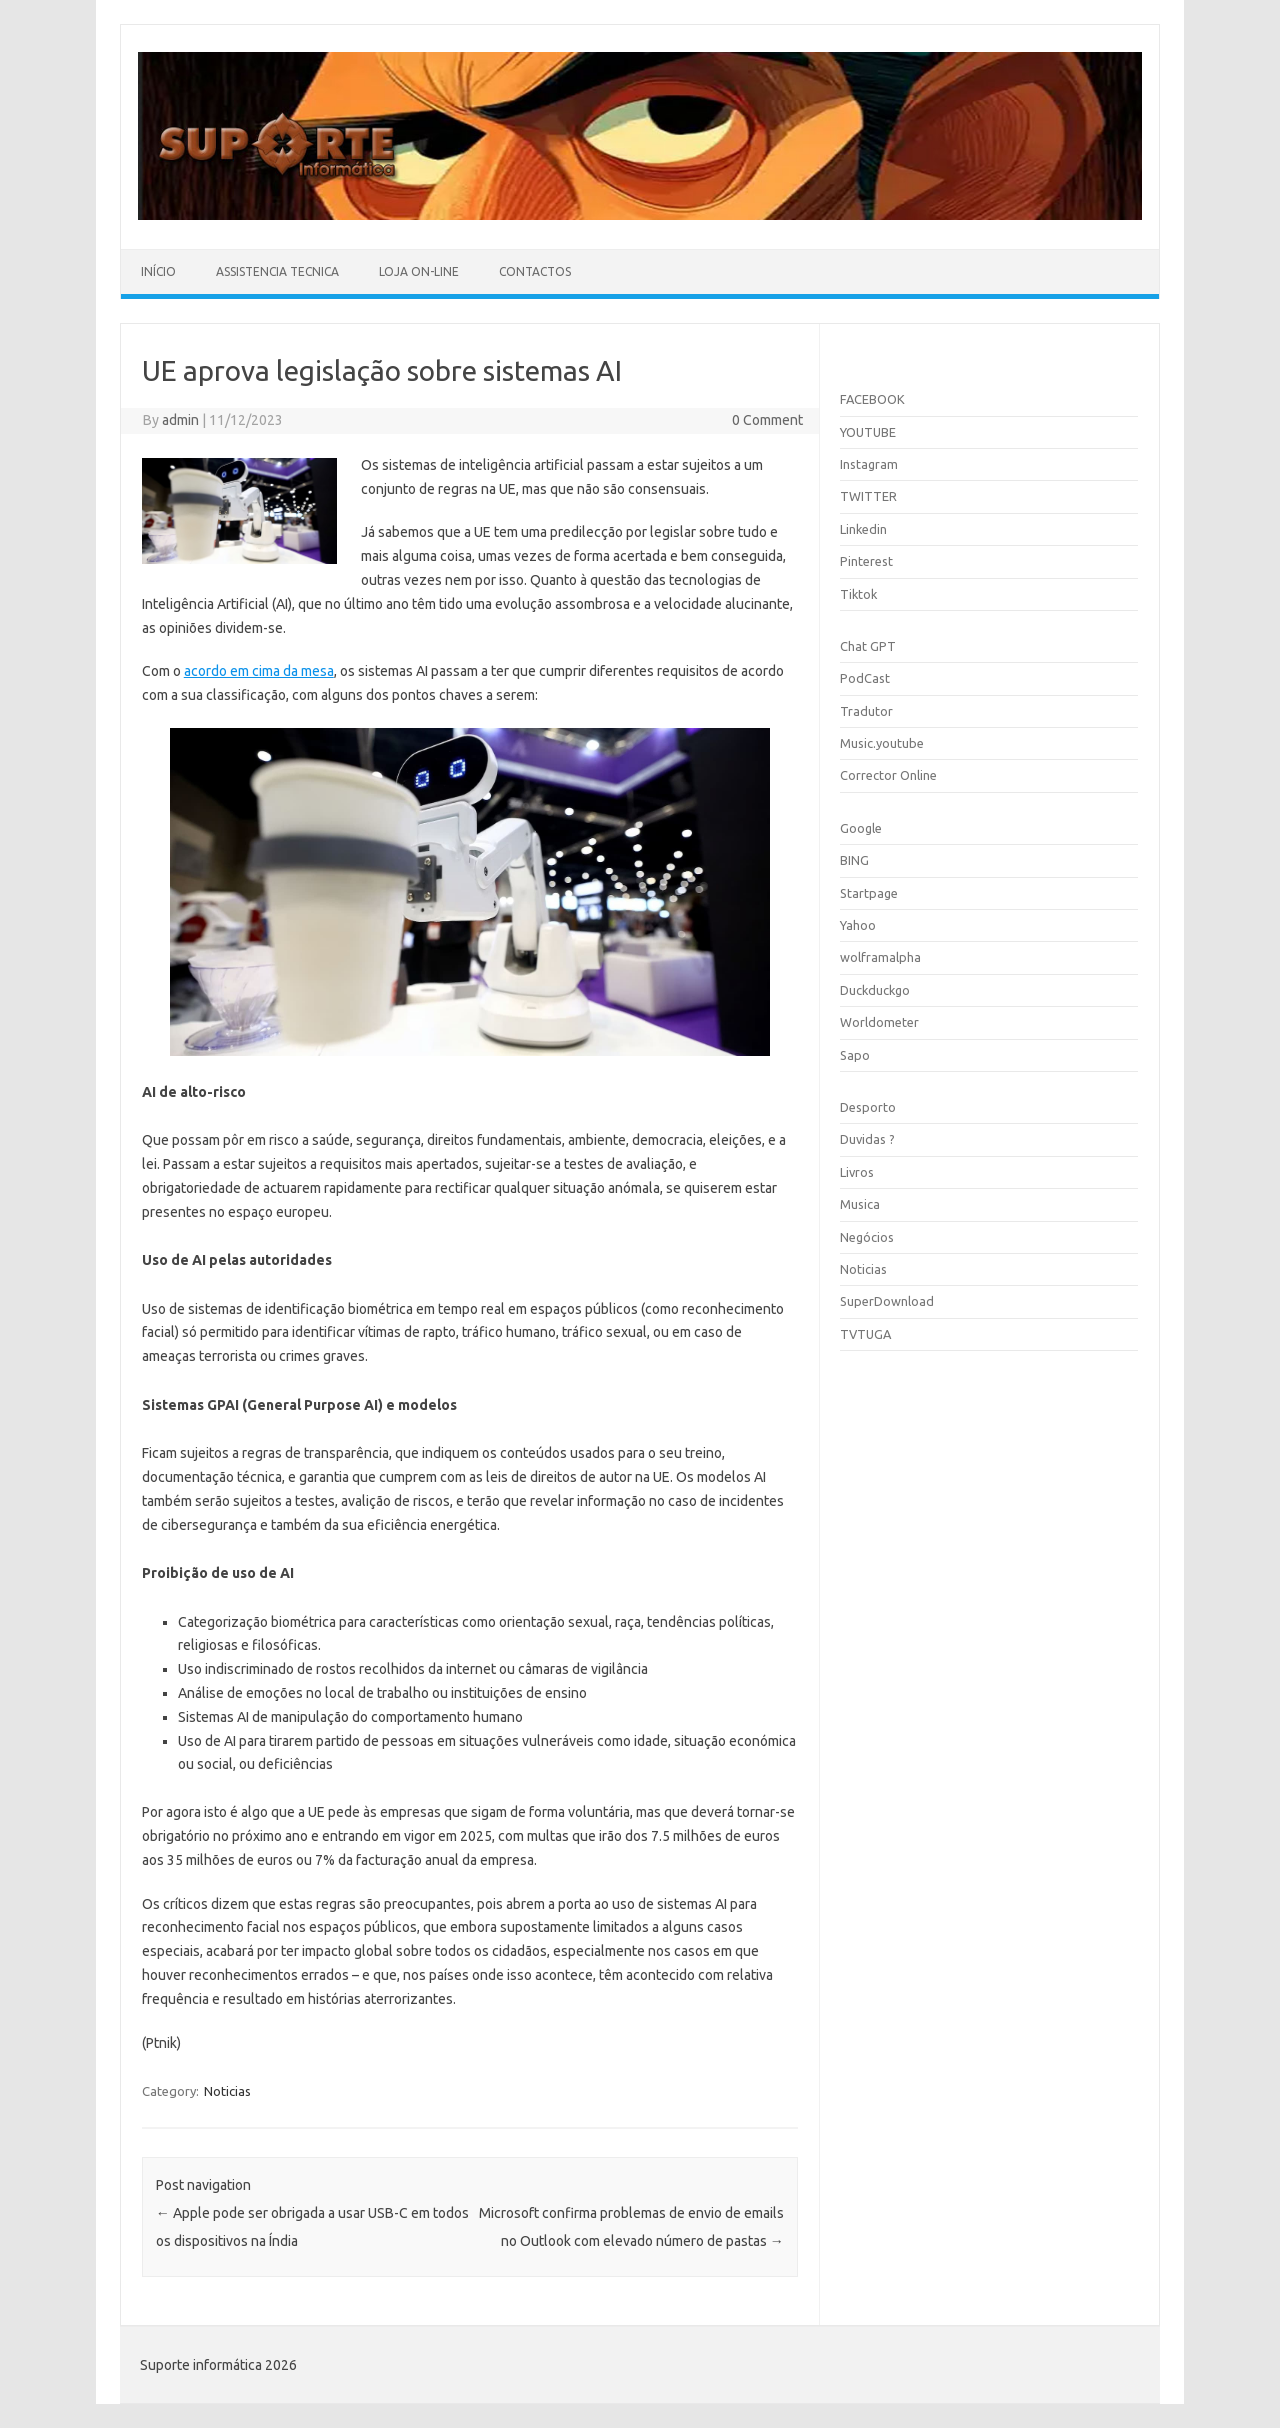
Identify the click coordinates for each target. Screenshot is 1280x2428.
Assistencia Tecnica (277, 271)
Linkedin (863, 529)
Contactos (535, 271)
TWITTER (868, 496)
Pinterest (866, 561)
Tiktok (858, 594)
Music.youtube (882, 743)
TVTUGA (865, 1334)
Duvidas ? (867, 1139)
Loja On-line (419, 271)
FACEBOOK (872, 399)
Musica (860, 1204)
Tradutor (866, 711)
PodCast (865, 678)
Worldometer (879, 1022)
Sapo (855, 1055)
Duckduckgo (875, 990)
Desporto (868, 1107)
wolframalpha (880, 957)
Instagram (869, 464)
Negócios (867, 1237)
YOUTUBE (868, 432)
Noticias (227, 2091)
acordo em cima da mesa (259, 671)
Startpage (869, 893)
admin (180, 420)
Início (158, 271)
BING (854, 860)
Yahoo (858, 925)
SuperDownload (887, 1301)
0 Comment (767, 420)
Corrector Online (888, 775)
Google (861, 828)
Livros (857, 1172)
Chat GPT (868, 646)
